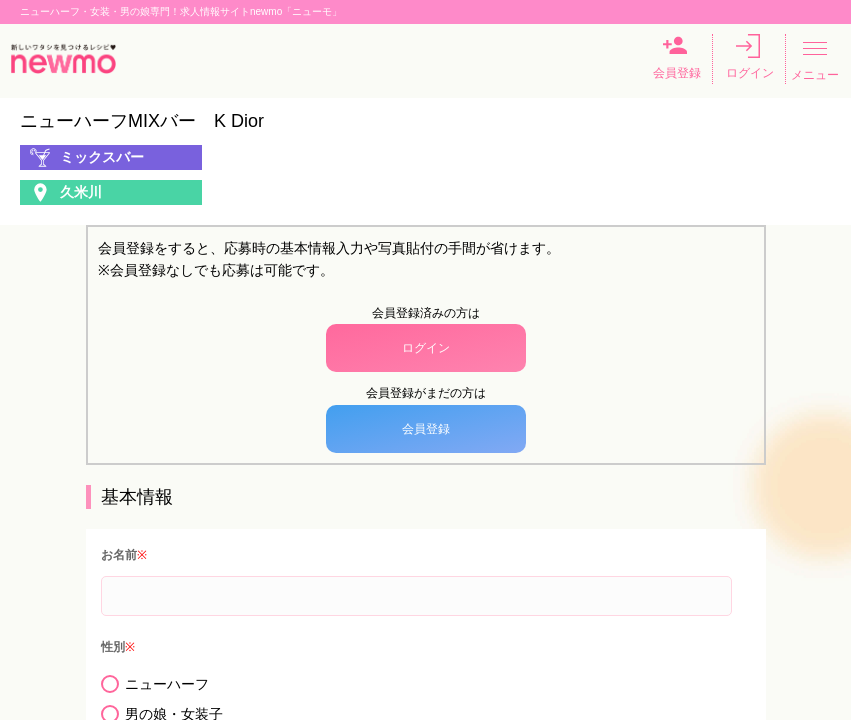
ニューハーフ (167, 684)
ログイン (750, 57)
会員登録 (677, 57)
